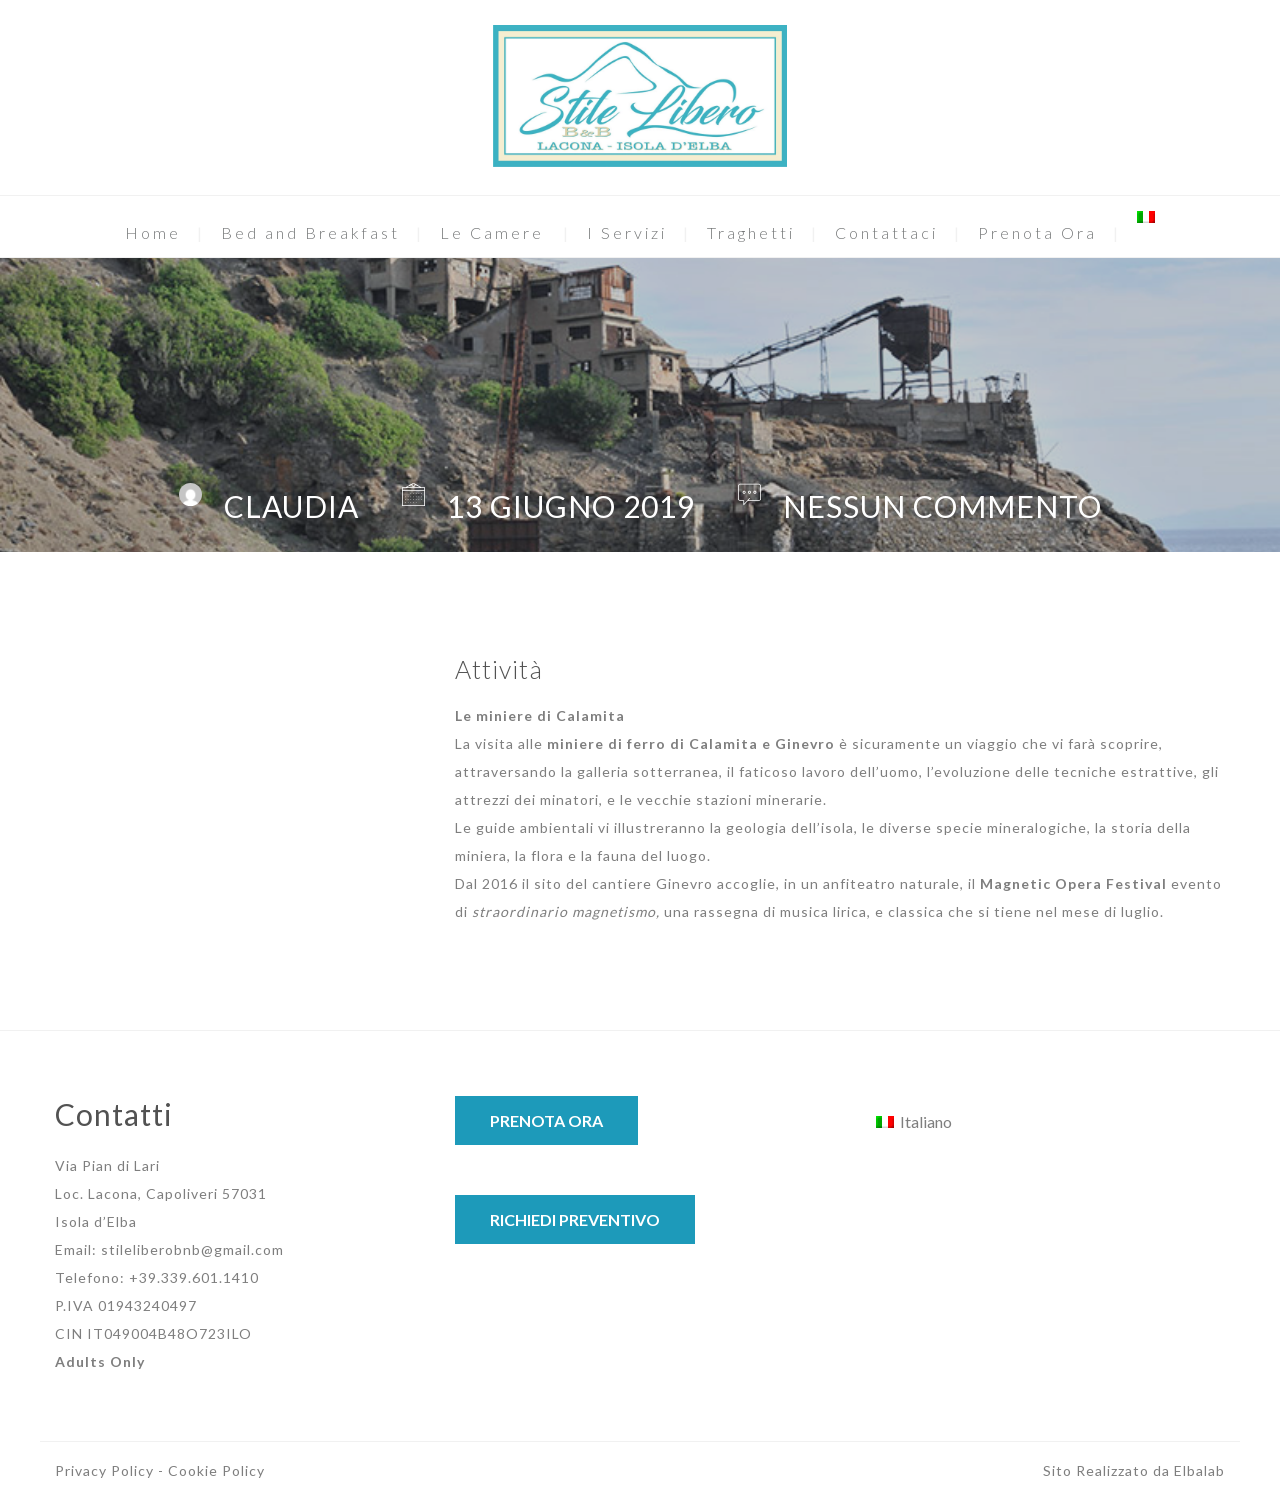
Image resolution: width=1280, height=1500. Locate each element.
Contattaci (886, 232)
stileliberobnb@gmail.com (192, 1249)
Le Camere (492, 232)
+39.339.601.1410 (194, 1277)
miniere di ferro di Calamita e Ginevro (691, 743)
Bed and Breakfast (310, 232)
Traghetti (751, 232)
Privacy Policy (104, 1470)
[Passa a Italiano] (914, 1121)
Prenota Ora (1037, 232)
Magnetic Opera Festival (1073, 883)
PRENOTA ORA (546, 1120)
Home (153, 232)
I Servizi (627, 232)
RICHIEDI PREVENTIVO (575, 1219)
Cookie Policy (216, 1470)
